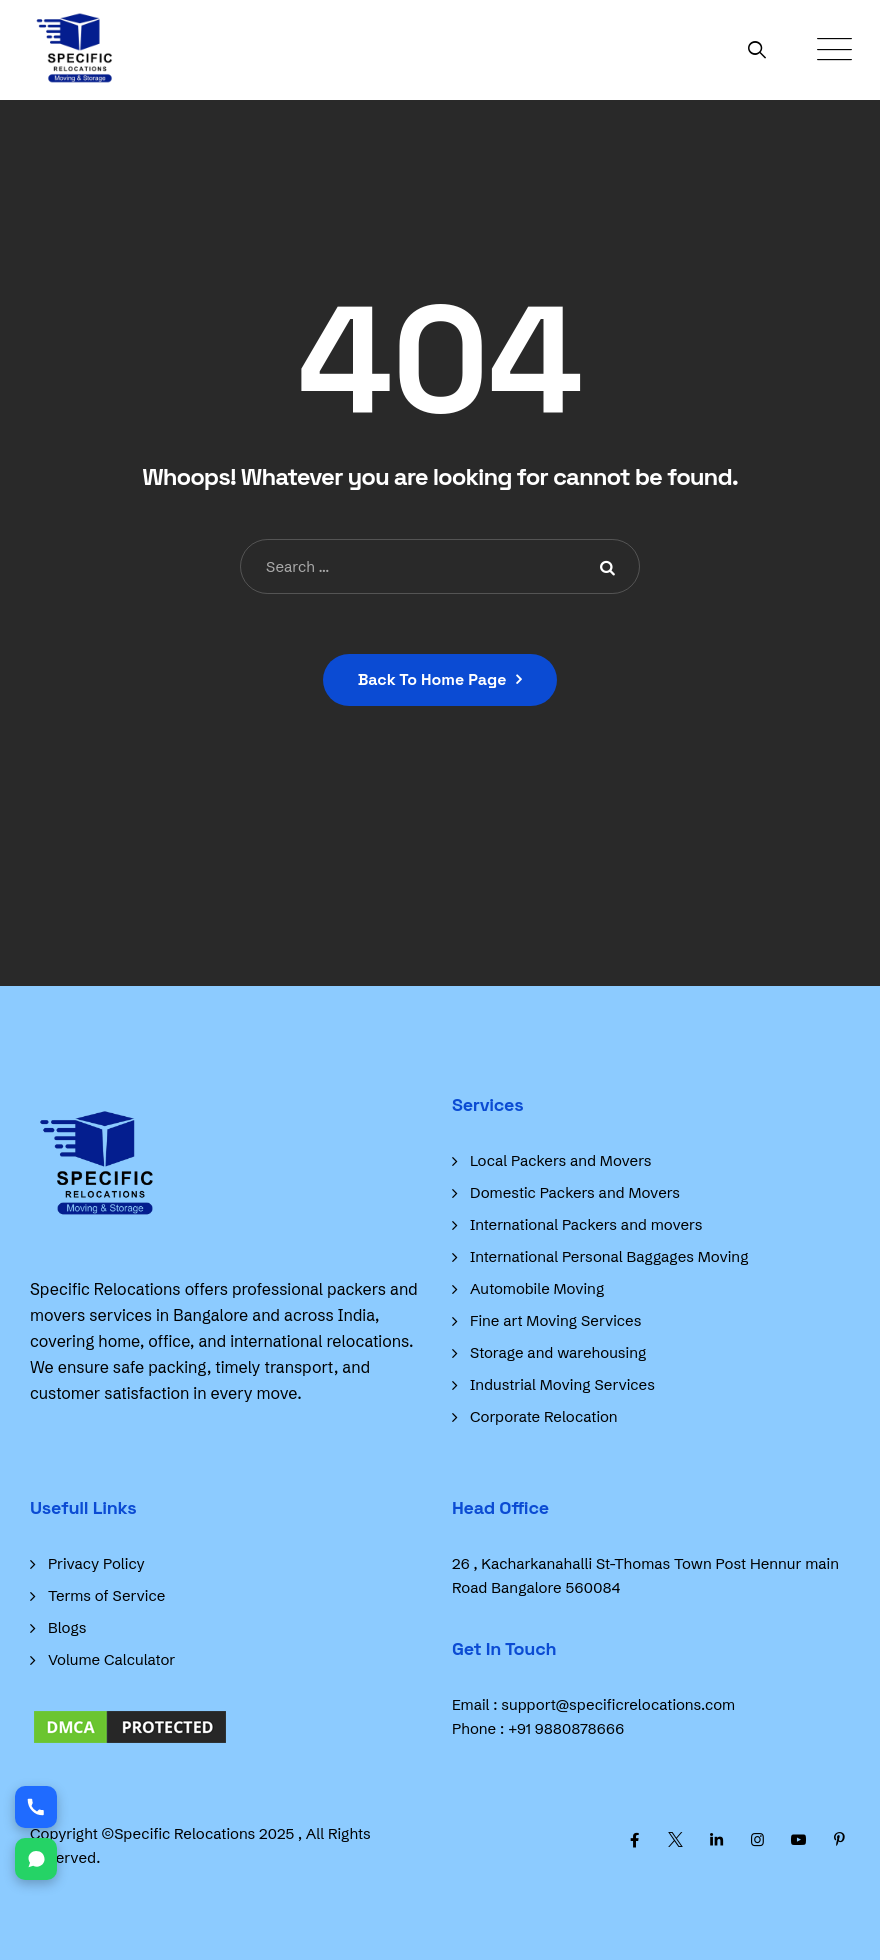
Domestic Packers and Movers (575, 1192)
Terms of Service (106, 1595)
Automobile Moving (537, 1288)
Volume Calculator (111, 1659)
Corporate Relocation (544, 1416)
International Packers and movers (586, 1224)
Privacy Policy (96, 1563)
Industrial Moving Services (562, 1384)
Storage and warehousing (558, 1352)
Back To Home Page (432, 679)
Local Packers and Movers (561, 1160)
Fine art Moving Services (555, 1320)
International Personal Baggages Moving (609, 1256)
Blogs (67, 1627)
